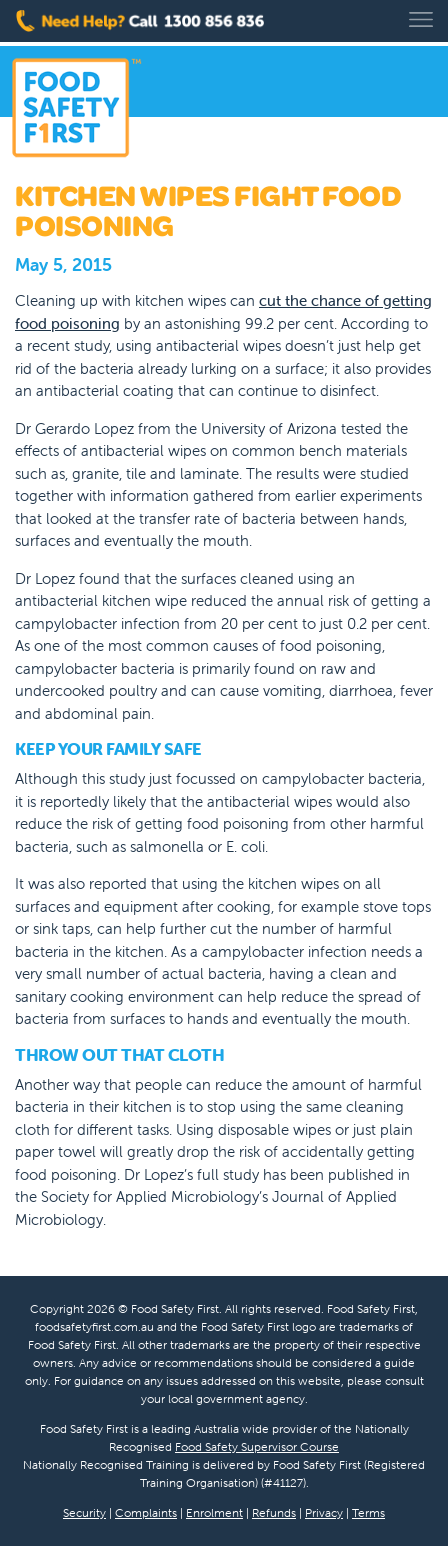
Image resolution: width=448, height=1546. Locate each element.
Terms (368, 1512)
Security (84, 1512)
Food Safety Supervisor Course (257, 1446)
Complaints (146, 1512)
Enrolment (214, 1512)
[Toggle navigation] (421, 19)
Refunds (274, 1512)
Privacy (324, 1512)
